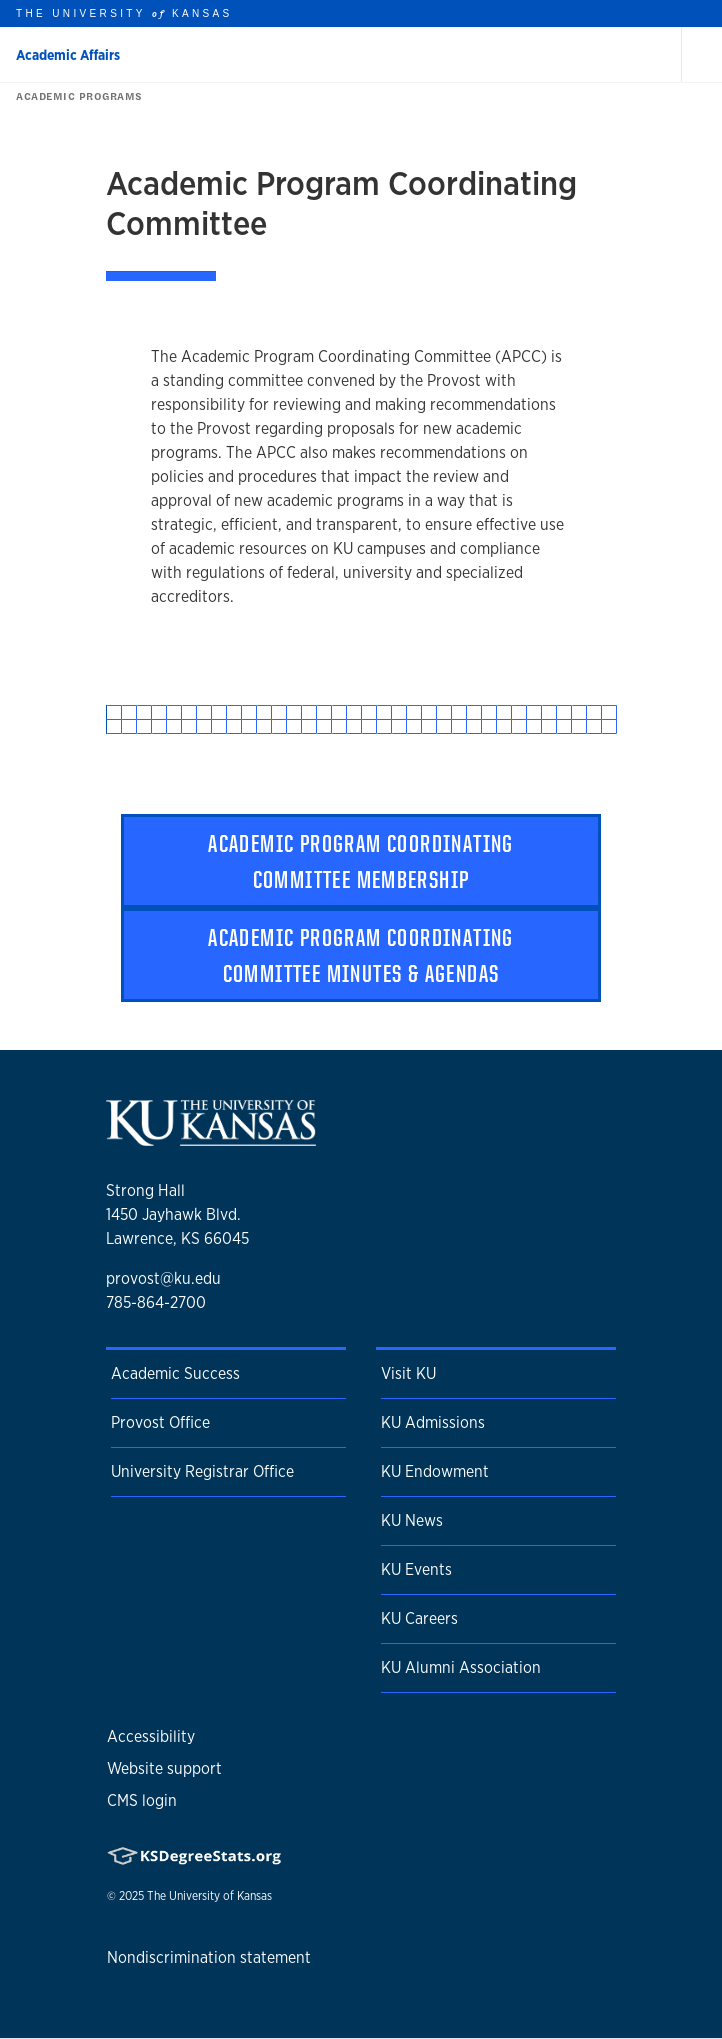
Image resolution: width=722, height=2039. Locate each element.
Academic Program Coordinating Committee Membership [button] (361, 861)
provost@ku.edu (163, 1278)
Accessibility (151, 1736)
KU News (412, 1520)
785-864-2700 (156, 1302)
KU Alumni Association (461, 1667)
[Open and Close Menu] (702, 55)
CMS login (142, 1800)
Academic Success (175, 1373)
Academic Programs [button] (75, 96)
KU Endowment (435, 1471)
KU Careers (419, 1618)
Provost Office (160, 1422)
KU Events (416, 1569)
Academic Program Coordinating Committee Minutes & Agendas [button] (361, 955)
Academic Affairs (68, 55)
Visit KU (408, 1373)
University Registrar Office (202, 1471)
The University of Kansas (209, 1896)
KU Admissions (433, 1422)
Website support (164, 1768)
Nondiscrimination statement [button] (209, 1957)
